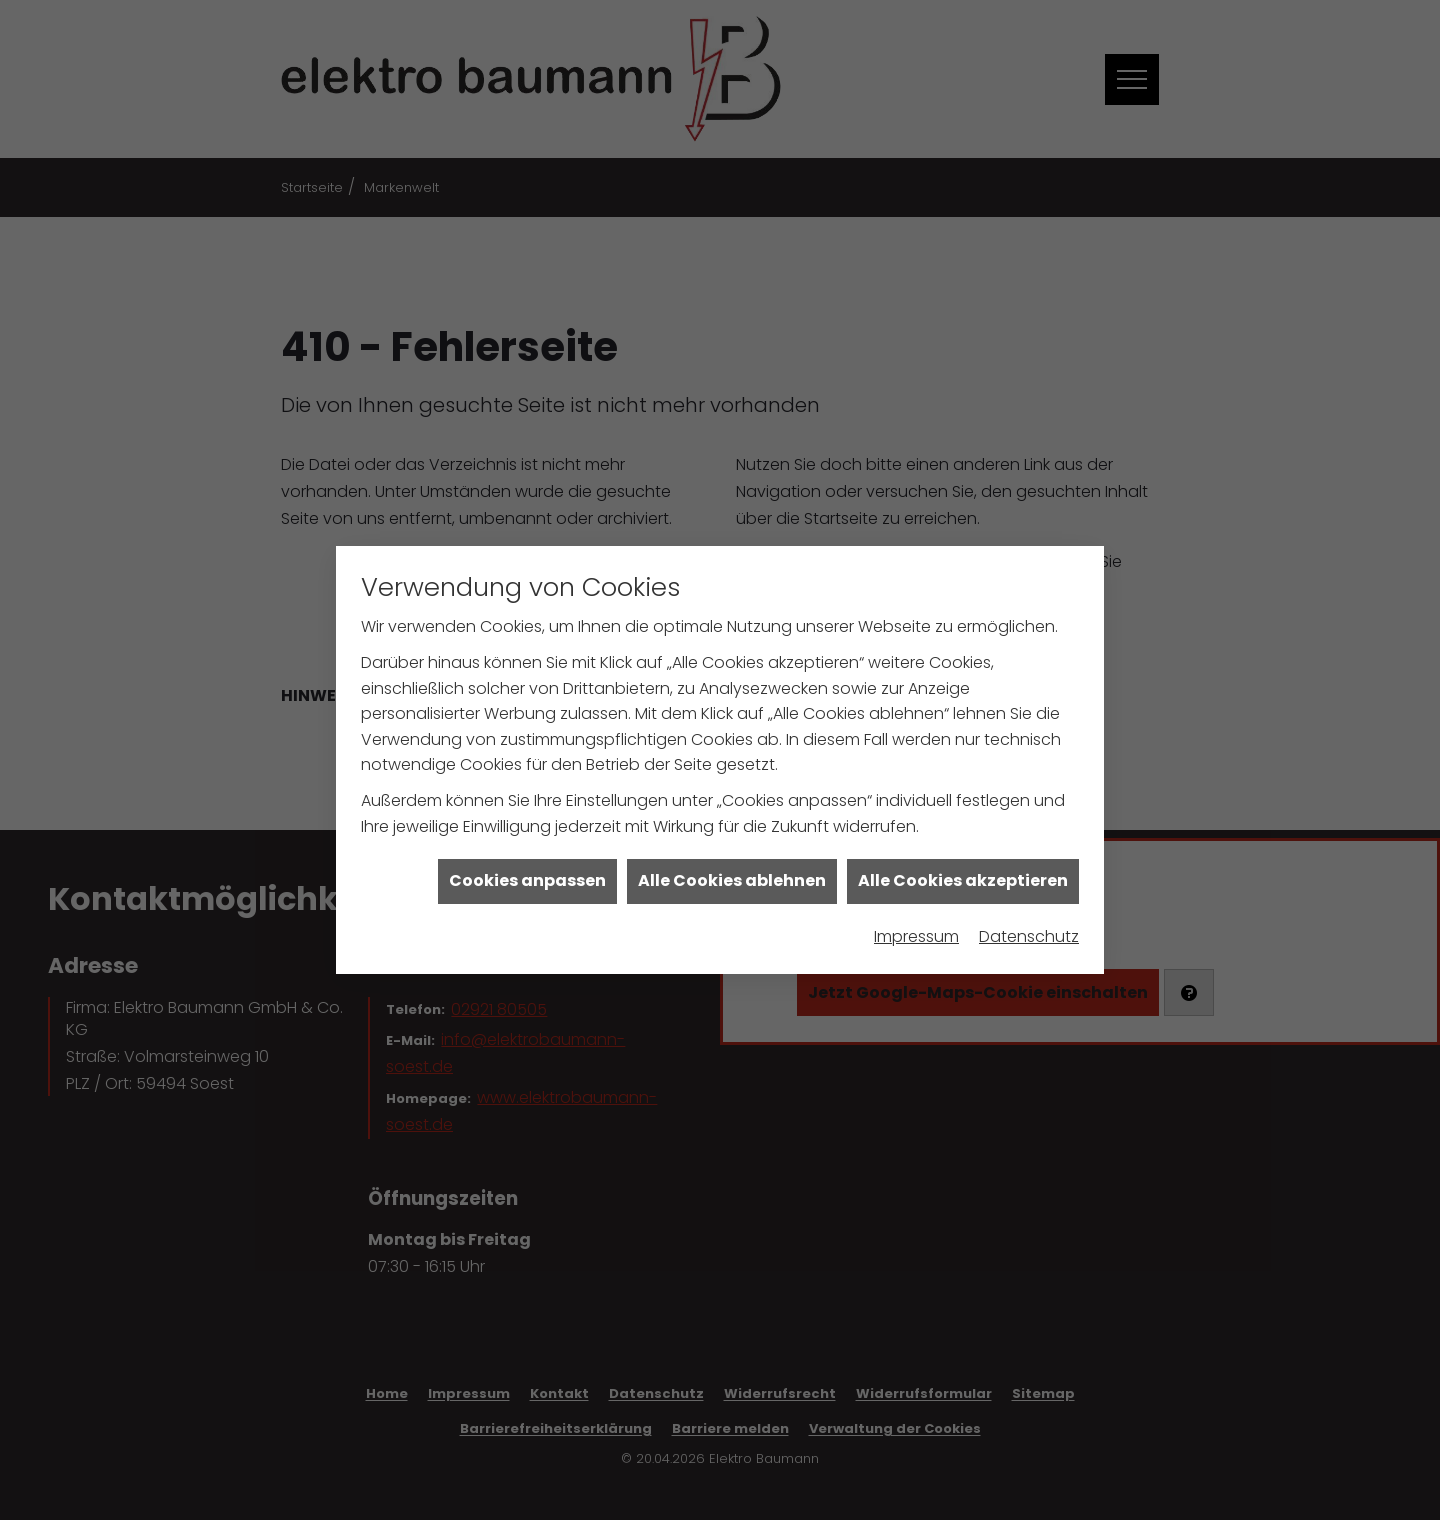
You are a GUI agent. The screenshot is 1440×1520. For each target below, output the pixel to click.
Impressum (916, 906)
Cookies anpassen (527, 850)
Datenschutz (1029, 906)
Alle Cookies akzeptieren (963, 850)
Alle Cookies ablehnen (732, 850)
